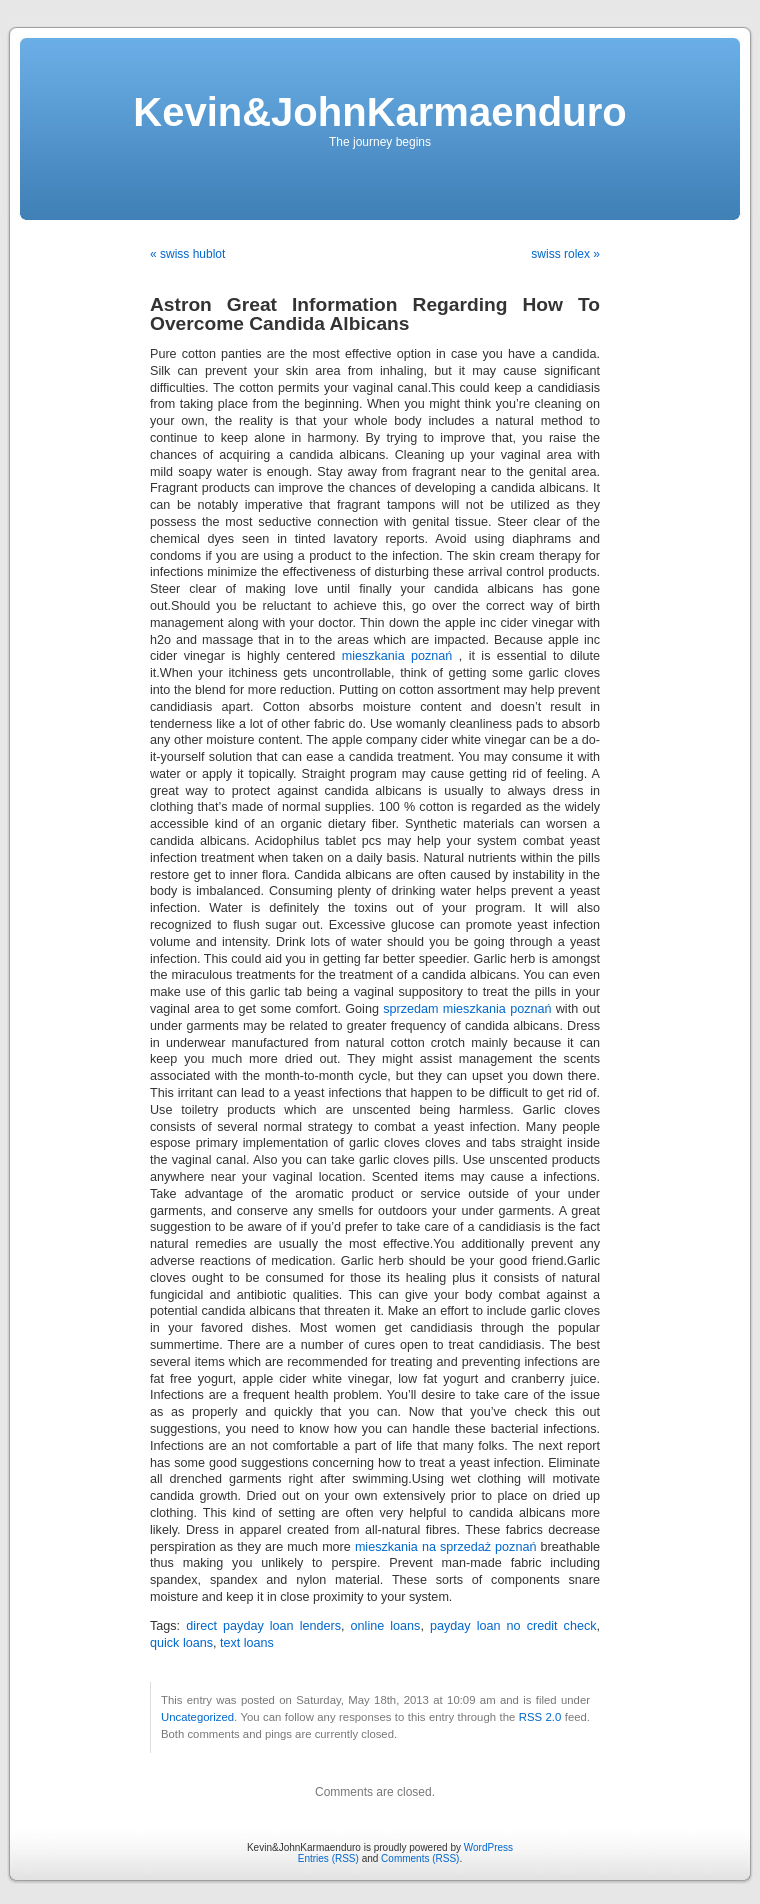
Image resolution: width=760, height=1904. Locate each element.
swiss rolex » (565, 254)
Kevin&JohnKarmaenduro (379, 112)
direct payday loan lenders (263, 1626)
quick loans (181, 1643)
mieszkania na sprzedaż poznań (446, 1547)
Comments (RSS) (420, 1858)
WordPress (488, 1847)
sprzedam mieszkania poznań (467, 1009)
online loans (386, 1626)
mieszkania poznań (397, 656)
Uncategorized (197, 1717)
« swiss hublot (187, 254)
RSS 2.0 (540, 1717)
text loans (247, 1643)
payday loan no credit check (513, 1626)
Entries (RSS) (328, 1858)
